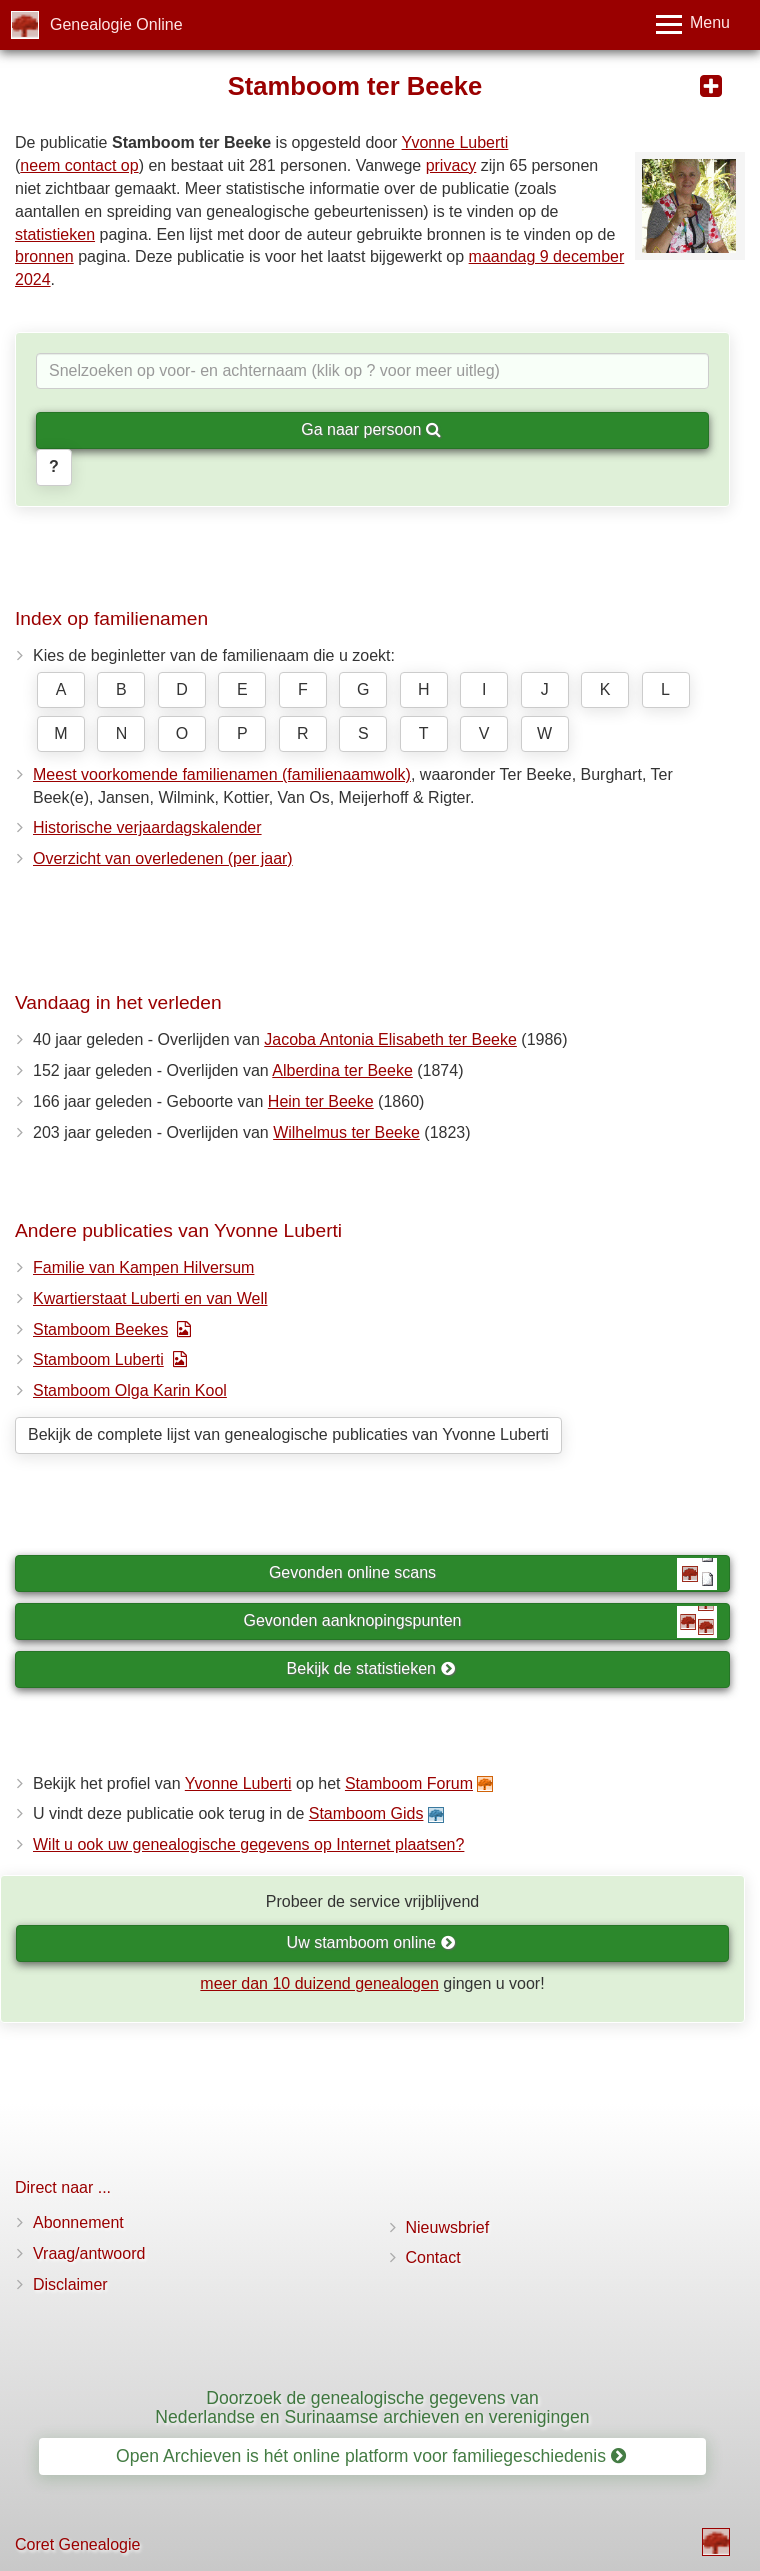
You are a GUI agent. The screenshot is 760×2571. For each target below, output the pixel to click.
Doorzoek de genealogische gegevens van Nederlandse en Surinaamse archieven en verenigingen (372, 2407)
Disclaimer (70, 2284)
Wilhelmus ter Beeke (346, 1132)
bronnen (44, 256)
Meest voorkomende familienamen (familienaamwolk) (222, 774)
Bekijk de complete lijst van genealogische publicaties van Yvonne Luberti (288, 1434)
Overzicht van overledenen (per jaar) (163, 858)
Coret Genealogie (77, 2544)
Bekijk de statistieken (371, 1668)
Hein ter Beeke (321, 1101)
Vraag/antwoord (89, 2253)
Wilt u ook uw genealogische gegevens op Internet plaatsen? (248, 1844)
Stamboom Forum (409, 1783)
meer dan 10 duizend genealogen (319, 1983)
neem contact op (79, 165)
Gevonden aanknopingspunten (480, 1622)
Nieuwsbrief (448, 2227)
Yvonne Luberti (455, 142)
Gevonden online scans (493, 1574)
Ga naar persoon (371, 429)
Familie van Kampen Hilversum (143, 1267)
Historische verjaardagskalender (147, 827)
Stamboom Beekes (100, 1329)
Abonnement (78, 2222)
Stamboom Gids (366, 1813)
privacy (451, 165)
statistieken (55, 234)
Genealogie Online (116, 24)
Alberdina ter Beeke (342, 1070)
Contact (433, 2257)
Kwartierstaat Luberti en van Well (150, 1298)
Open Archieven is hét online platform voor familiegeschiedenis (371, 2456)
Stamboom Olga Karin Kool (130, 1390)
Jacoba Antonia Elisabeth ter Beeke (390, 1039)
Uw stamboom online (371, 1942)
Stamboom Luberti (98, 1359)
